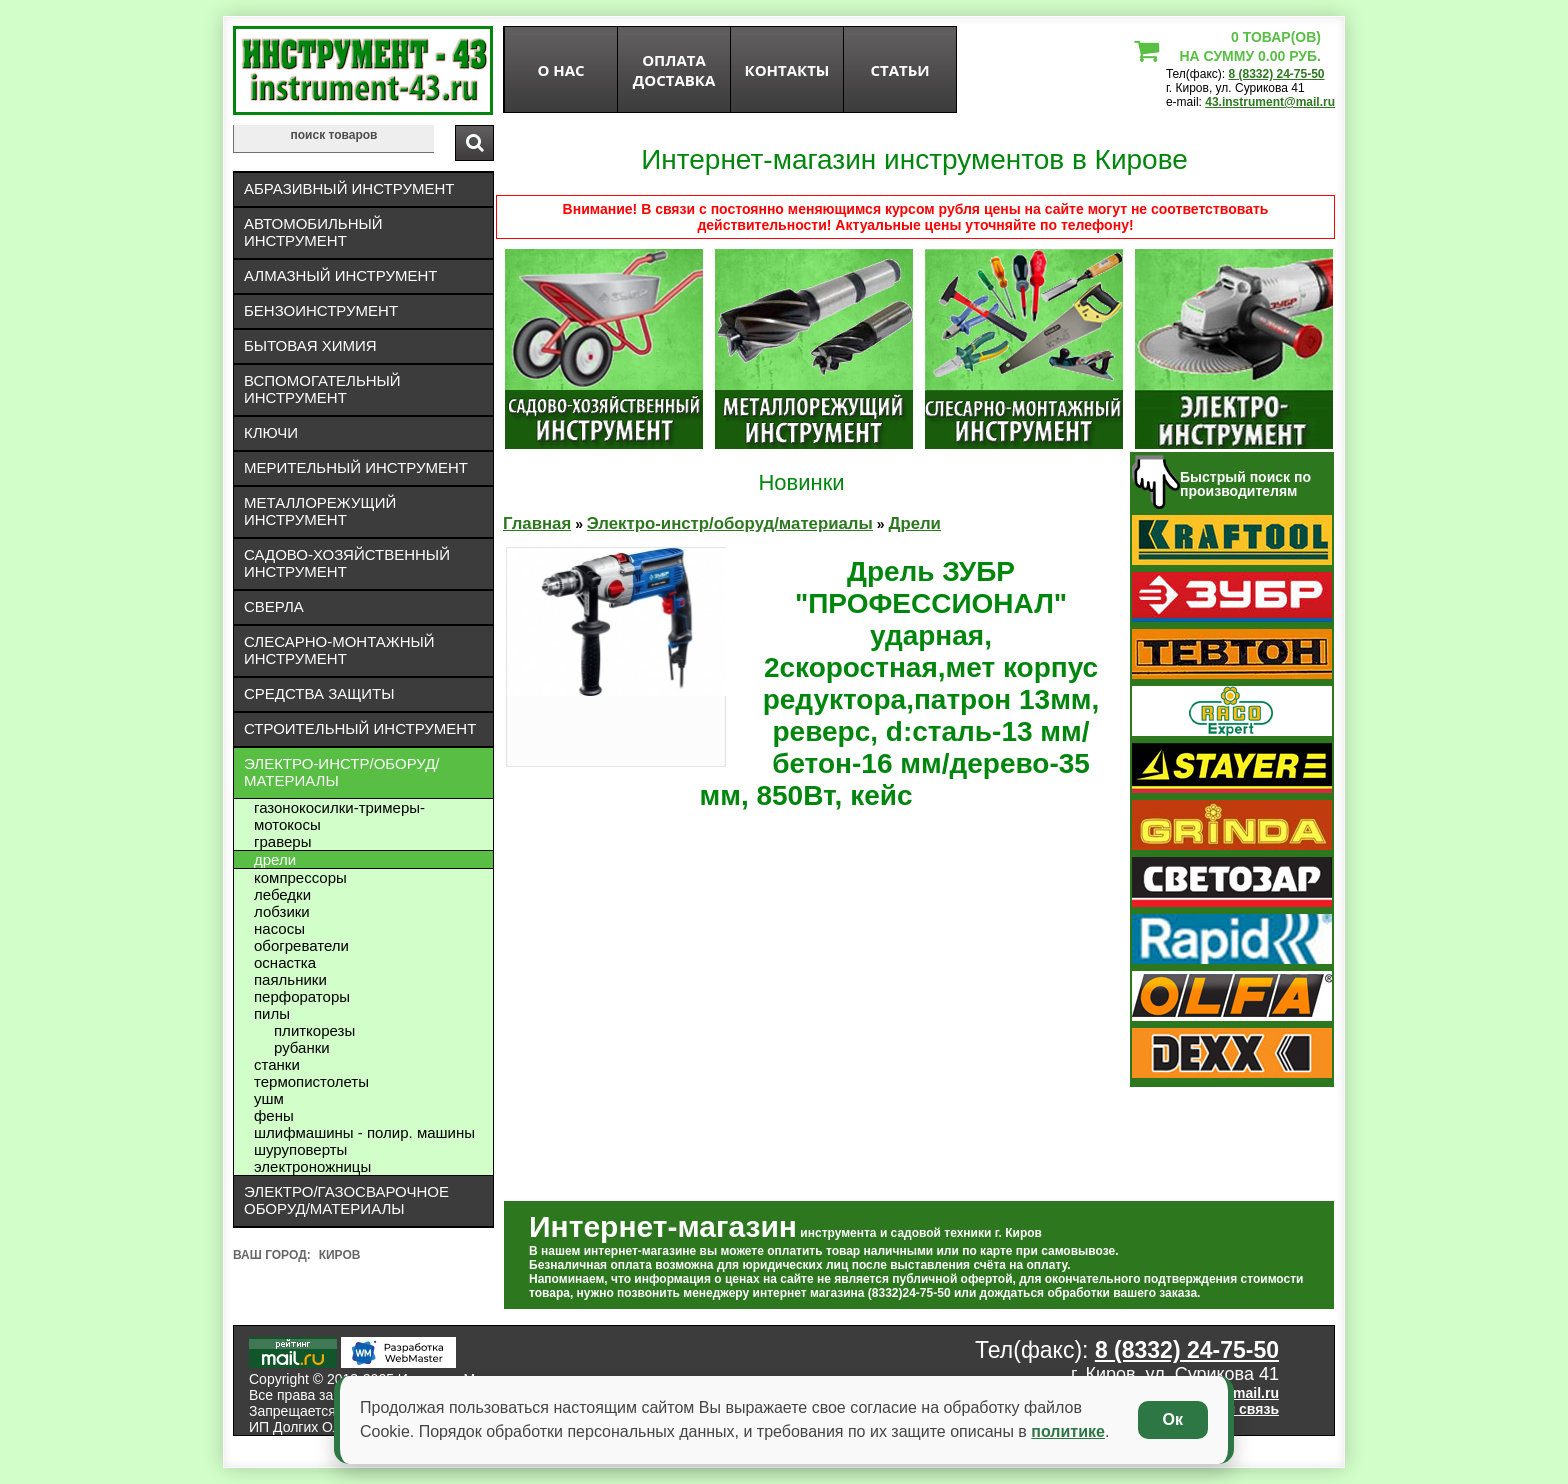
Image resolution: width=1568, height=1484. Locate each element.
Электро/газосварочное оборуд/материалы (346, 1200)
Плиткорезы (314, 1030)
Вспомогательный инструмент (322, 389)
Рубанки (302, 1047)
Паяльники (290, 979)
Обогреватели (301, 945)
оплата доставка (674, 70)
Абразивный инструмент (349, 188)
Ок (1173, 1419)
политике (1068, 1431)
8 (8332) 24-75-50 (1276, 74)
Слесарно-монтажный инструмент (339, 650)
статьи (899, 70)
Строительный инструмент (360, 728)
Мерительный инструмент (356, 467)
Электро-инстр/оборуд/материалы (342, 772)
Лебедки (282, 894)
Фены (274, 1115)
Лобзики (282, 911)
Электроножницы (312, 1166)
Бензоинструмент (321, 310)
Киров (340, 1255)
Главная (537, 523)
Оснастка (285, 962)
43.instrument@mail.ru (1270, 102)
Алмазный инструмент (340, 275)
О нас (560, 70)
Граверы (282, 841)
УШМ (269, 1098)
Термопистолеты (311, 1081)
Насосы (279, 928)
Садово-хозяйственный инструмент (347, 563)
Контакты (787, 70)
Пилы (272, 1013)
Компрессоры (300, 877)
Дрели (275, 859)
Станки (277, 1064)
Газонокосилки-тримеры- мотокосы (339, 816)
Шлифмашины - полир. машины (364, 1132)
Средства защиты (319, 693)
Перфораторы (302, 996)
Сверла (274, 606)
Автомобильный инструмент (313, 232)
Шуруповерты (300, 1149)
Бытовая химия (310, 345)
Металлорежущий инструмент (320, 511)
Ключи (271, 432)
